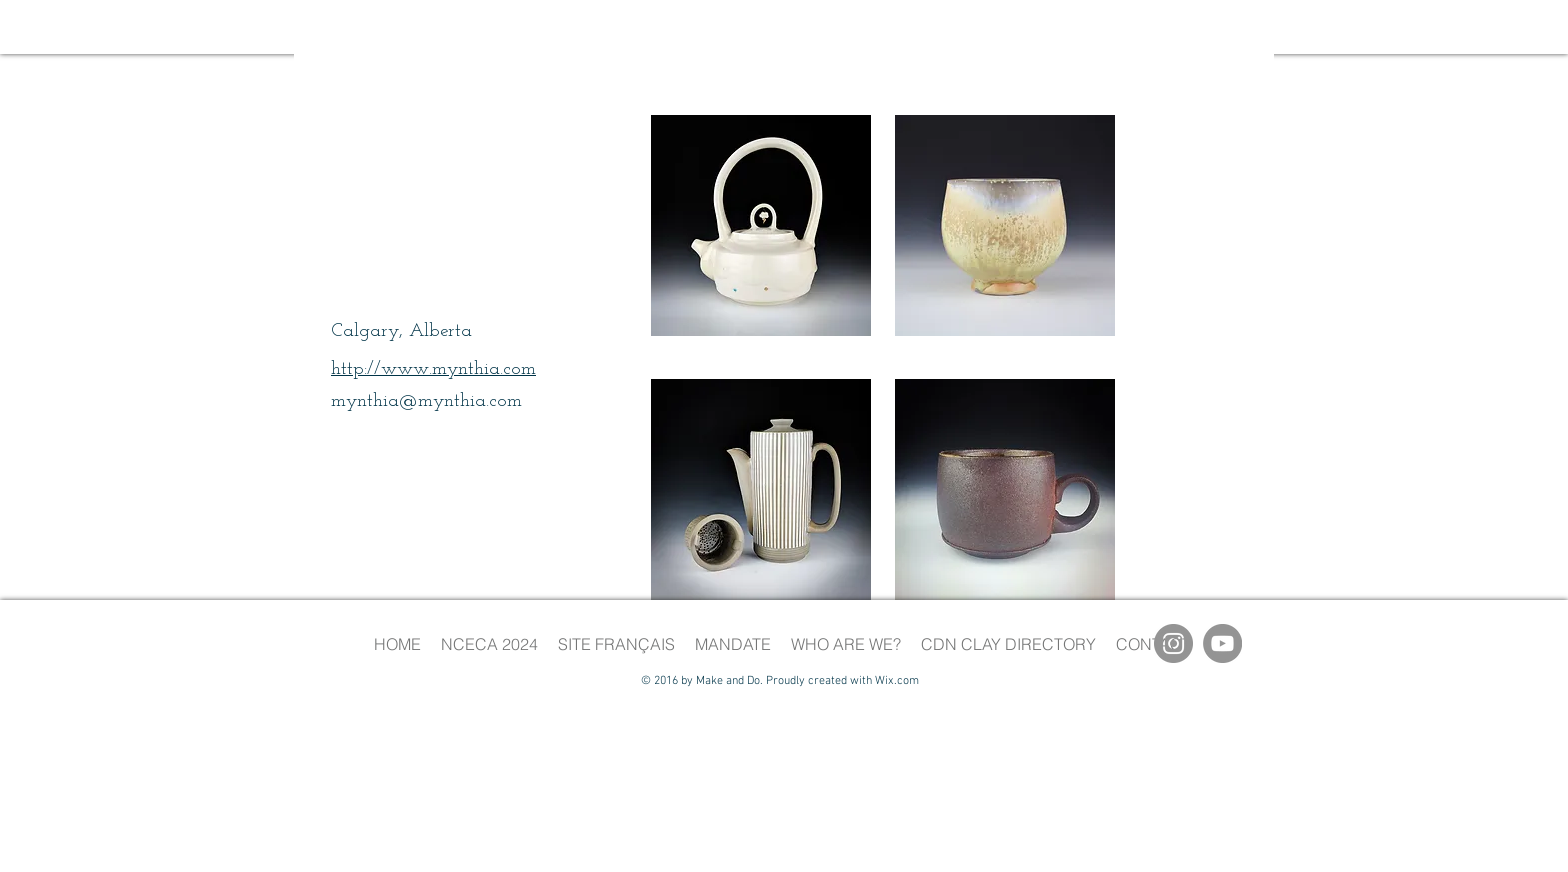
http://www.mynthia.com (433, 369)
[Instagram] (1173, 643)
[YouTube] (1222, 643)
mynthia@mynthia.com (426, 401)
